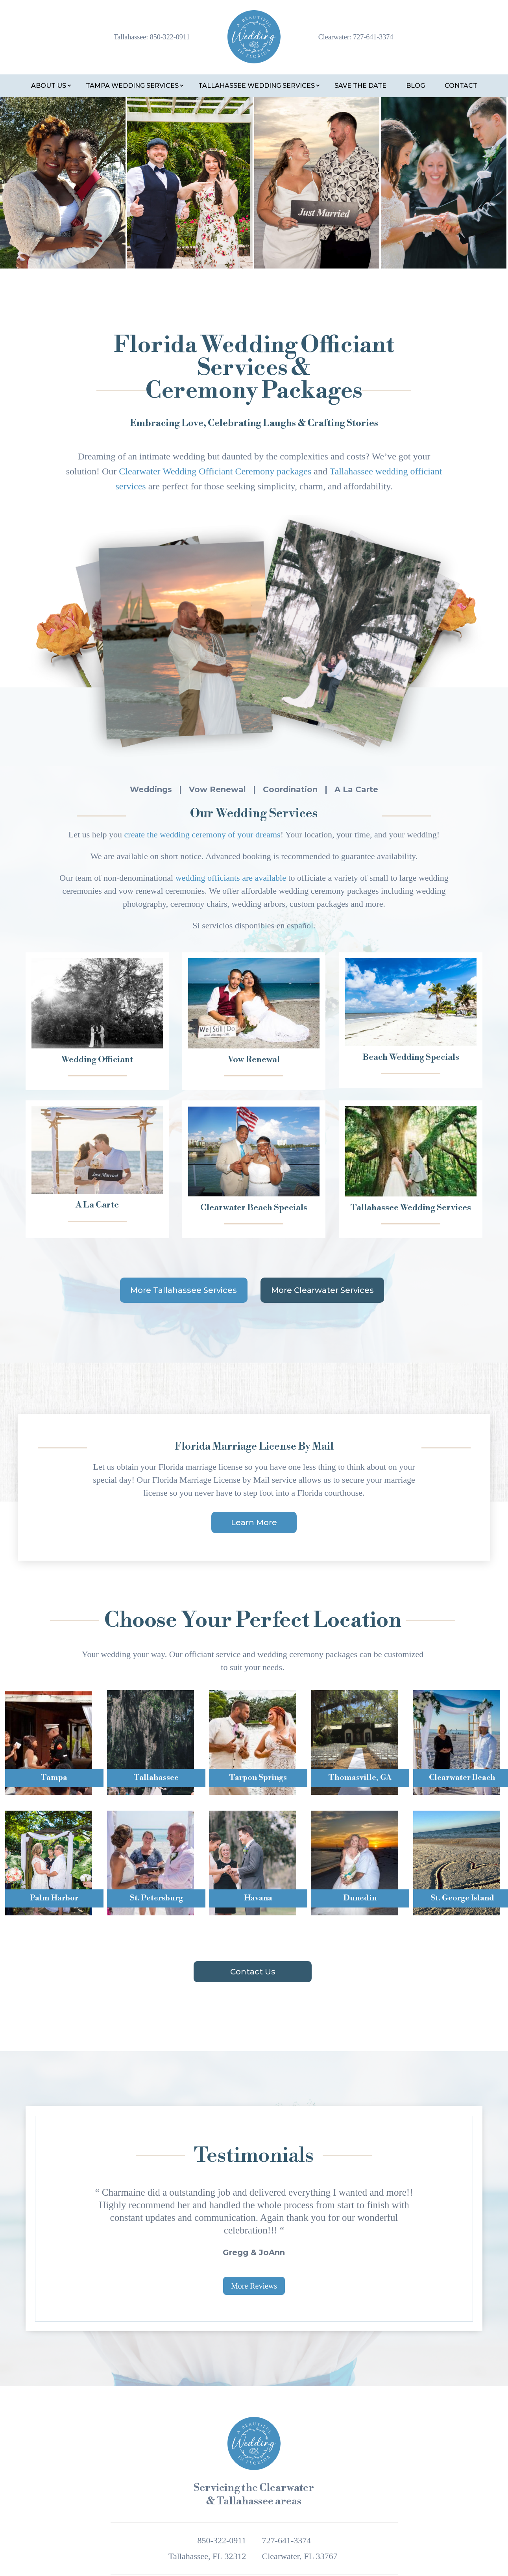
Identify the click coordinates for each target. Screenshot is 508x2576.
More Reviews (254, 2286)
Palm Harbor (54, 1898)
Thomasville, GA (360, 1778)
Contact (461, 85)
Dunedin (360, 1898)
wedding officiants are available (230, 878)
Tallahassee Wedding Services (256, 85)
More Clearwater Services (322, 1290)
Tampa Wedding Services (132, 85)
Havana (258, 1898)
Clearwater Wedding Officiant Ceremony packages (215, 471)
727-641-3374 (373, 37)
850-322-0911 (170, 37)
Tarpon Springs (258, 1778)
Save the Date (360, 85)
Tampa (54, 1778)
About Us (48, 85)
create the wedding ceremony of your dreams (202, 834)
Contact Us (252, 1971)
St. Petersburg (156, 1898)
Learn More (254, 1522)
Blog (415, 85)
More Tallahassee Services (183, 1290)
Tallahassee (156, 1778)
